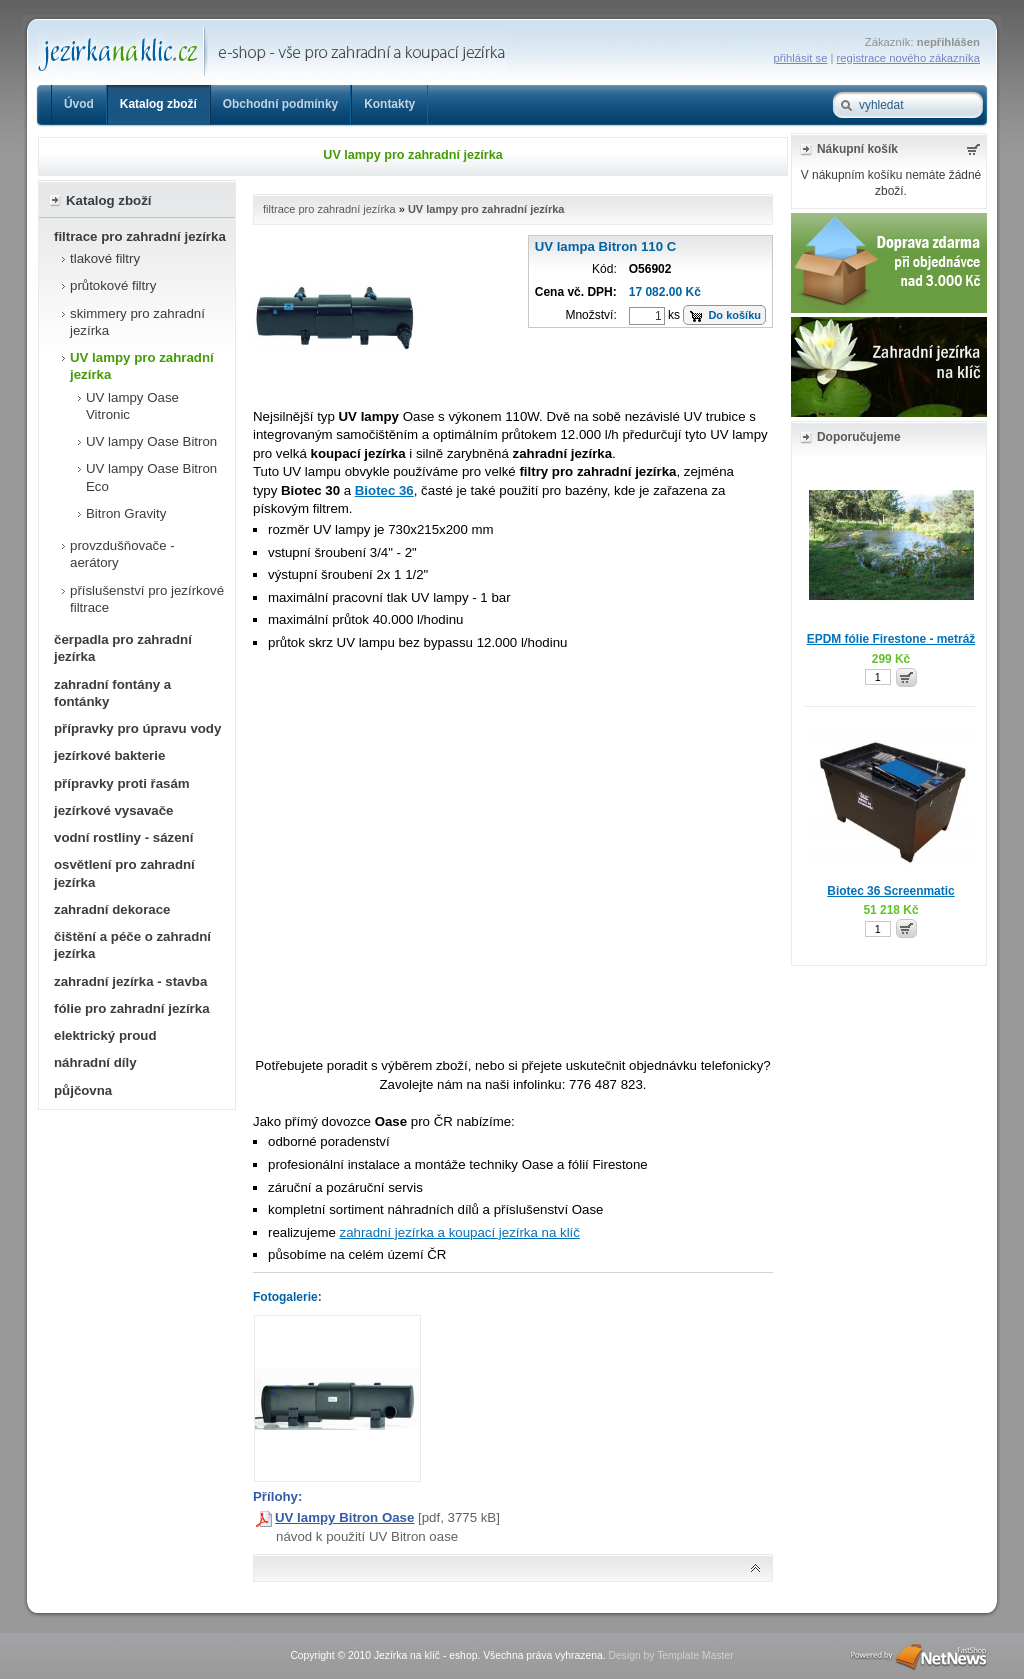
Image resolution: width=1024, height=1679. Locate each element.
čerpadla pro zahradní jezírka (123, 648)
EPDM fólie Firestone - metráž (891, 639)
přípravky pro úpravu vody (137, 728)
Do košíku (734, 315)
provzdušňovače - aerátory (122, 554)
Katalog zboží (158, 104)
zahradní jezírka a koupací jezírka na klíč (460, 1232)
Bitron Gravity (126, 513)
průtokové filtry (113, 285)
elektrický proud (105, 1035)
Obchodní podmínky (280, 104)
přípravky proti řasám (122, 783)
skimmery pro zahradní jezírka (137, 322)
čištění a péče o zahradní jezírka (132, 945)
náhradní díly (95, 1062)
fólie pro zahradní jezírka (132, 1008)
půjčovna (83, 1090)
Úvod (79, 104)
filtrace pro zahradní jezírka (140, 236)
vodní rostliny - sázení (123, 837)
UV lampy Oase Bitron (151, 441)
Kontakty (389, 104)
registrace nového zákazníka (908, 58)
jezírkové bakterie (109, 755)
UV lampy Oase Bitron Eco (151, 477)
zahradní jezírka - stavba (130, 981)
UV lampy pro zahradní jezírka (142, 366)
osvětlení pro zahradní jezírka (124, 873)
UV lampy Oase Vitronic (132, 406)
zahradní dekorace (112, 909)
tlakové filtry (105, 258)
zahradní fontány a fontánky (112, 693)
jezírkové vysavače (114, 810)
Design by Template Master (670, 1655)
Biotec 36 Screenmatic (890, 891)
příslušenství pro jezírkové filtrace (147, 599)
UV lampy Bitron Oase (344, 1517)
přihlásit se (801, 58)
